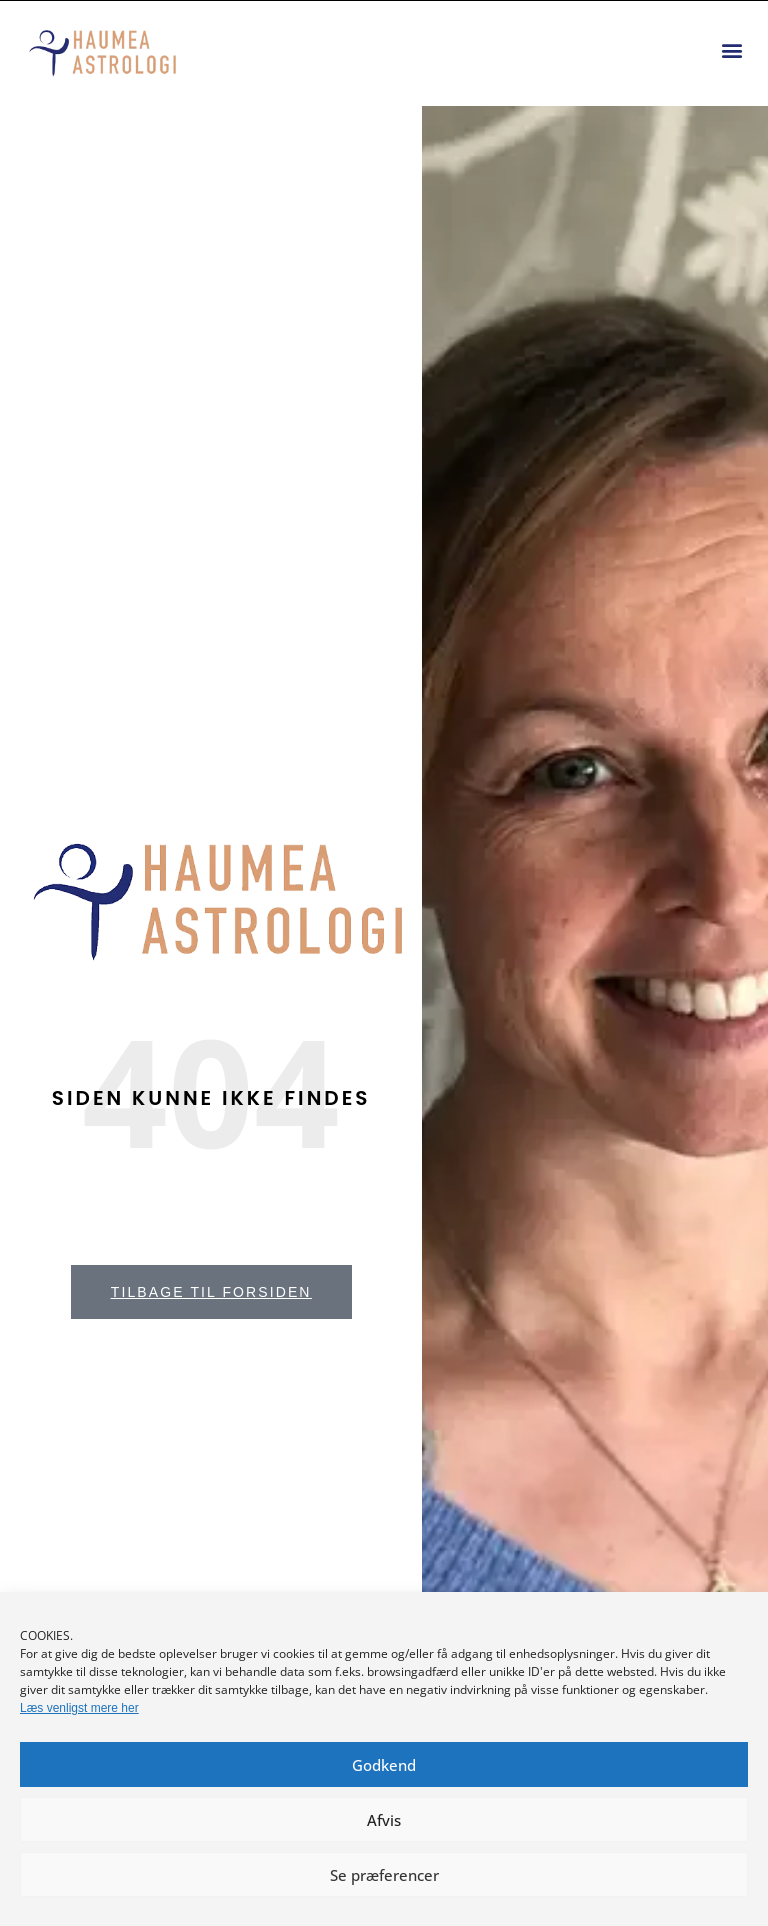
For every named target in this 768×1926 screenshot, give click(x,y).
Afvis (384, 1820)
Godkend (384, 1765)
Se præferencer (384, 1875)
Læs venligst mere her (79, 1708)
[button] (731, 50)
